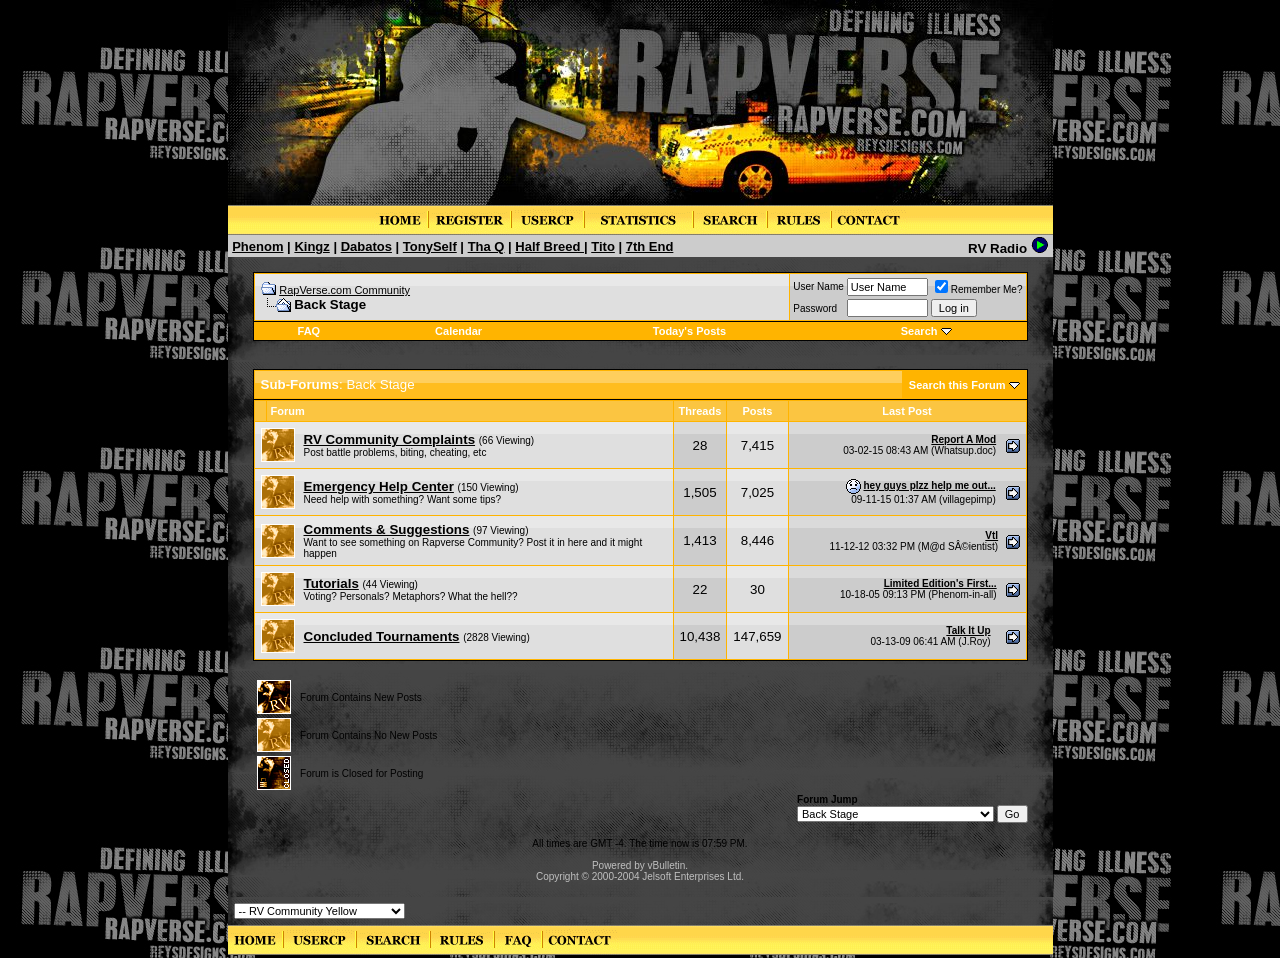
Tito (603, 246)
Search (919, 331)
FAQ (309, 331)
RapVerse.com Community (344, 290)
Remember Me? (979, 289)
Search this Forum (957, 385)
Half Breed (549, 246)
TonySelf (430, 246)
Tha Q (486, 246)
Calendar (458, 331)
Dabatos (366, 246)
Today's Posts (689, 331)
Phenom (257, 246)
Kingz (311, 246)
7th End (650, 246)
